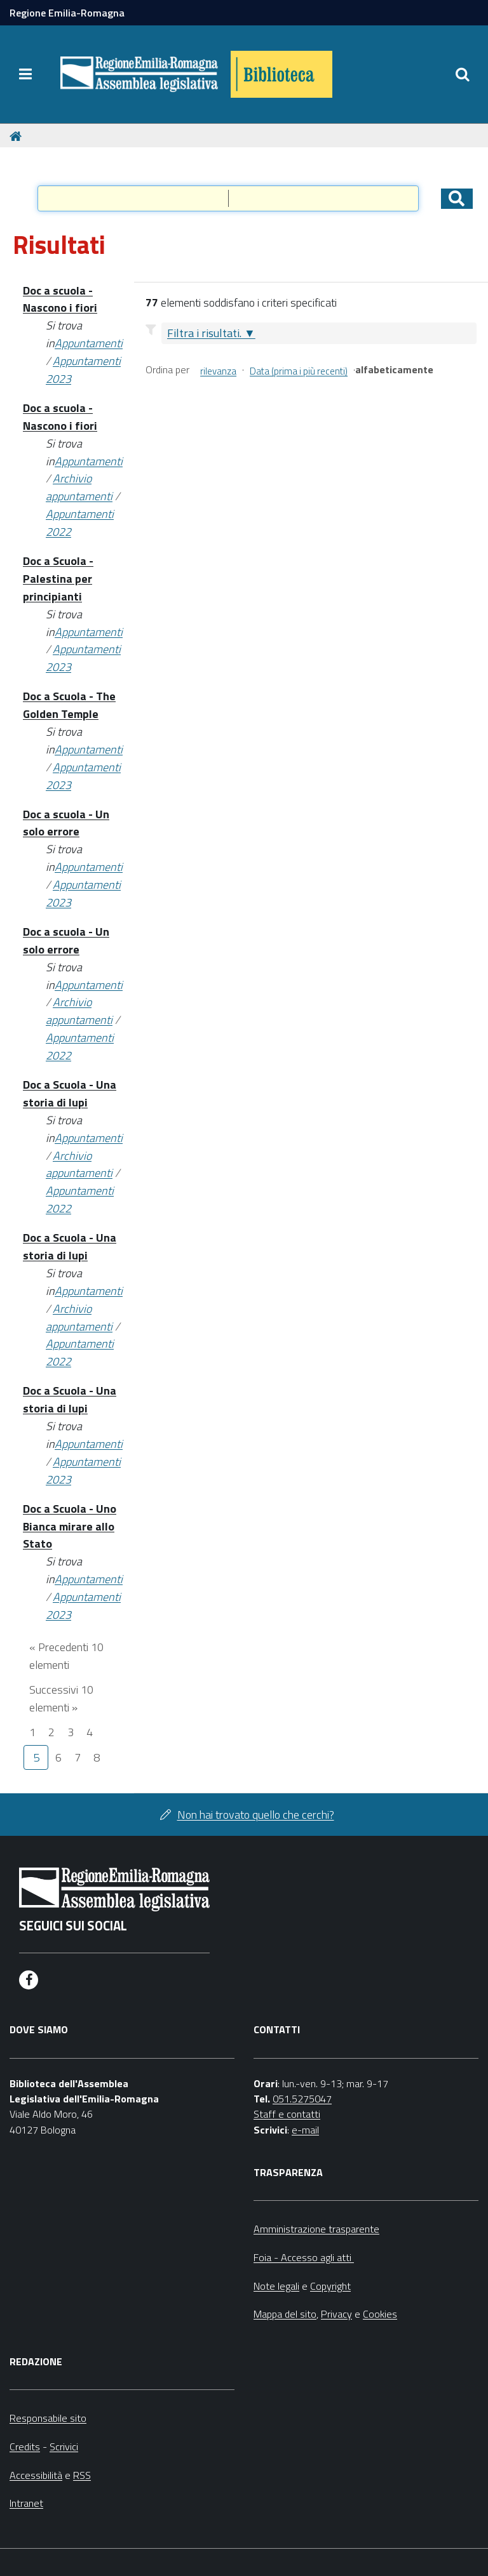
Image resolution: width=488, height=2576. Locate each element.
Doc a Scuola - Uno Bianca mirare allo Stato (69, 1526)
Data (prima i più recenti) (299, 371)
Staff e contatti (287, 2113)
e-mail (305, 2129)
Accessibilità (36, 2475)
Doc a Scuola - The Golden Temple (69, 704)
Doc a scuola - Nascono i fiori (60, 299)
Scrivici (64, 2446)
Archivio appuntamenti (79, 487)
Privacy (336, 2313)
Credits (25, 2446)
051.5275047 (302, 2098)
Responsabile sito (48, 2418)
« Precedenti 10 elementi (66, 1655)
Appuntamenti (89, 343)
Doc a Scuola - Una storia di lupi (69, 1093)
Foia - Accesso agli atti (304, 2257)
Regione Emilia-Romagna (67, 12)
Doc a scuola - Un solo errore (66, 823)
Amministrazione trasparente (316, 2228)
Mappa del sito (285, 2313)
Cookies (380, 2313)
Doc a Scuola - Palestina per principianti (58, 578)
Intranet (26, 2503)
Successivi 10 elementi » (61, 1698)
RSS (82, 2475)
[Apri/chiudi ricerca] (462, 74)
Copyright (330, 2286)
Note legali (276, 2286)
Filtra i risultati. (204, 333)
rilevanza (218, 371)
